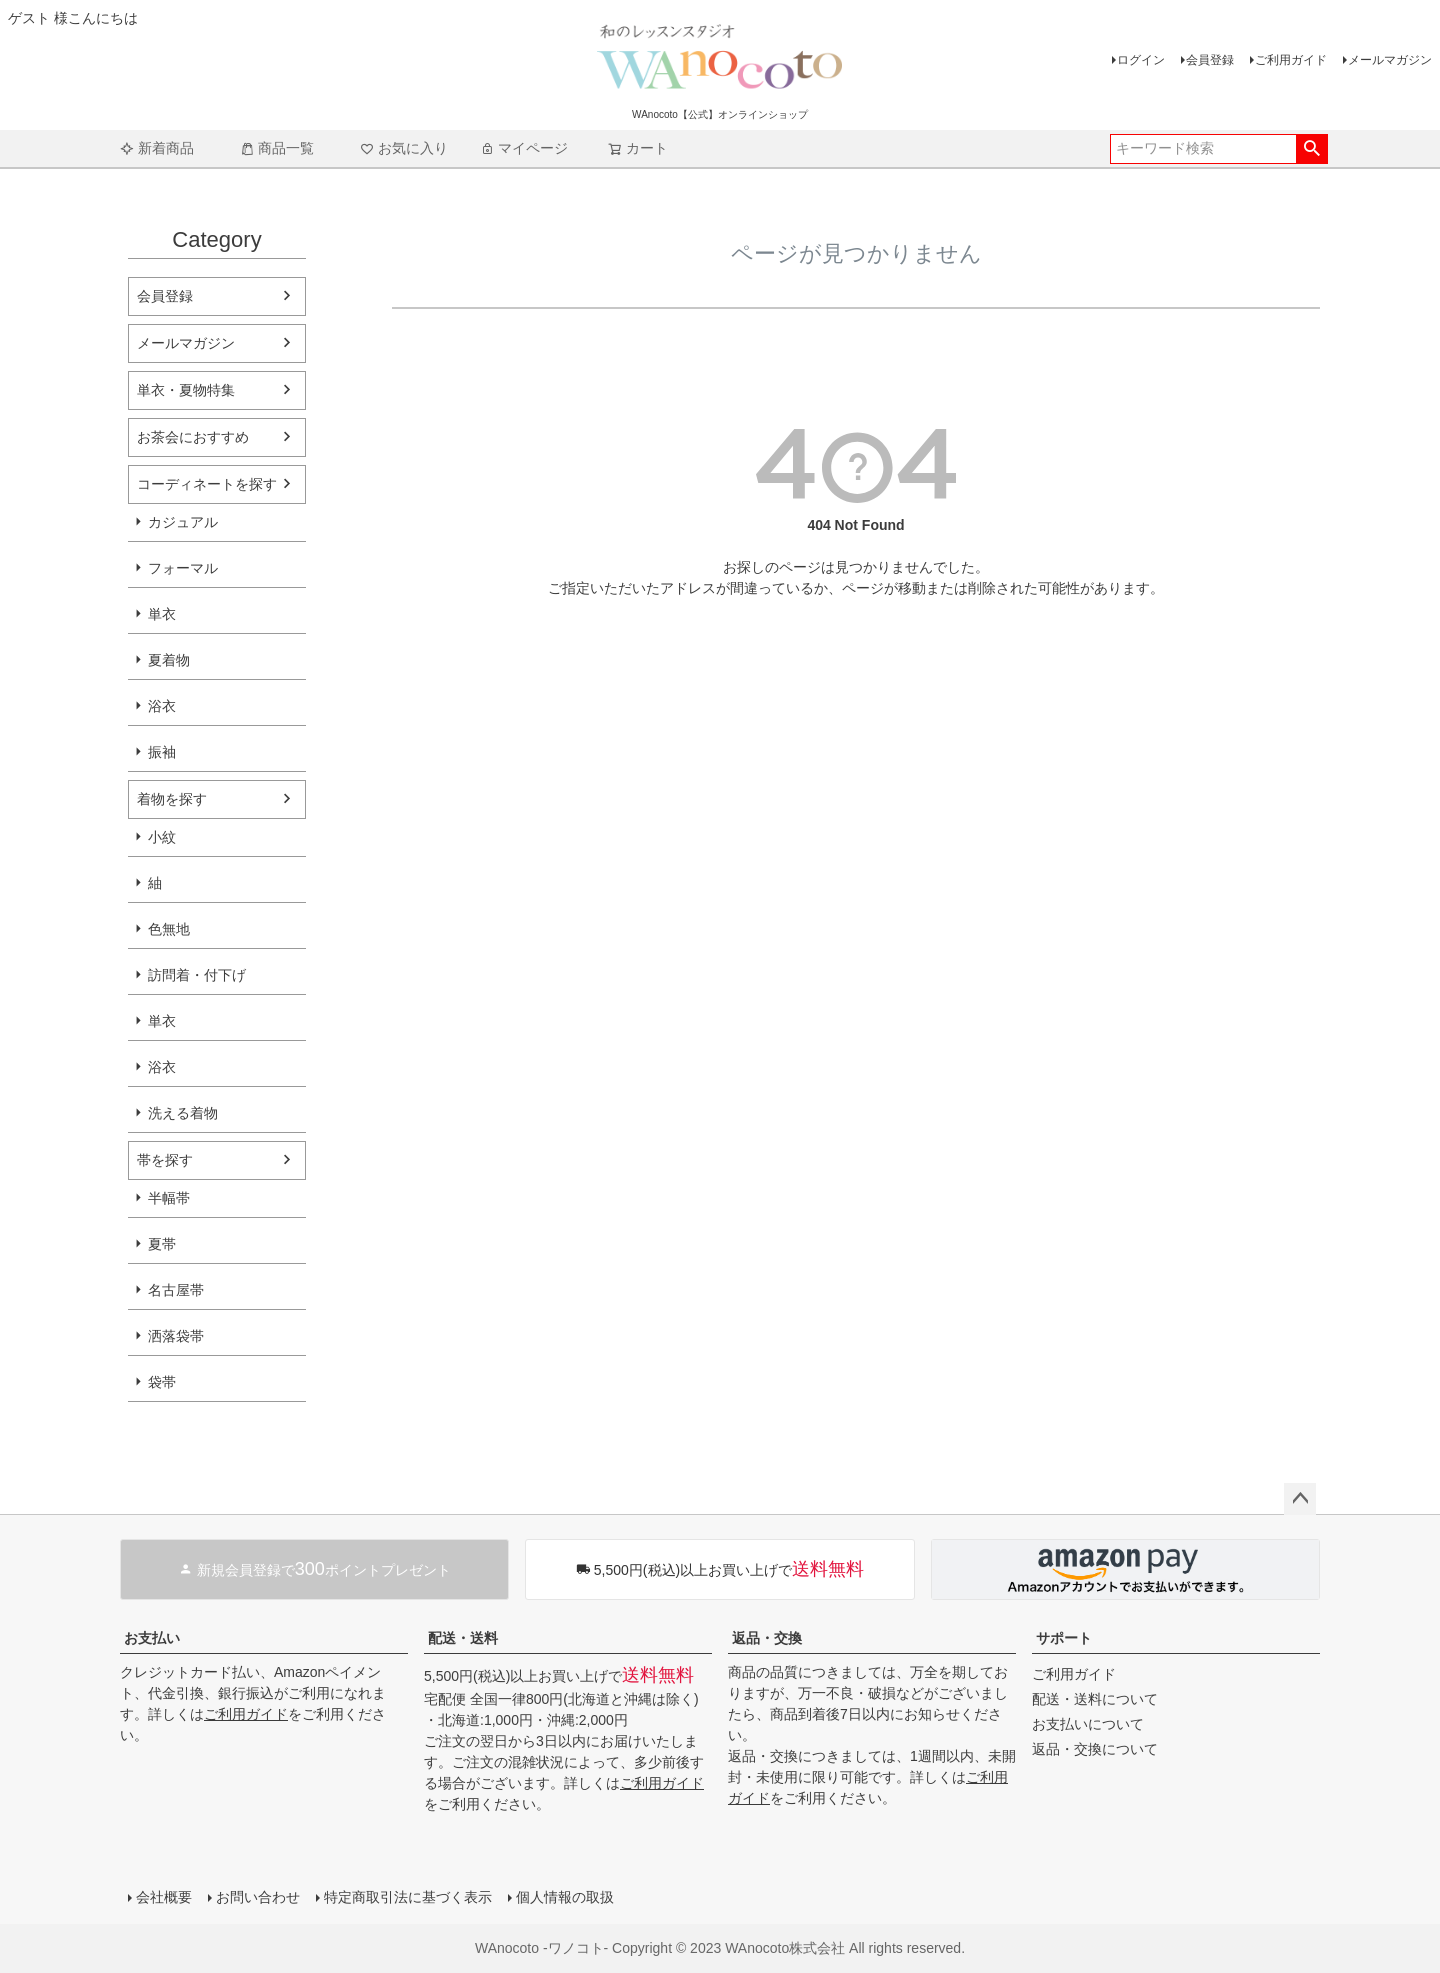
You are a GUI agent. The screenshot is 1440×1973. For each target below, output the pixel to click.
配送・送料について (1095, 1699)
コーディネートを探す (207, 484)
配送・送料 (463, 1638)
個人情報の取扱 (565, 1897)
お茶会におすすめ (193, 437)
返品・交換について (1095, 1749)
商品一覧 (277, 148)
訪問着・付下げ (197, 975)
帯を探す (165, 1160)
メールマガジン (1390, 60)
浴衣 (162, 706)
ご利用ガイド (1291, 60)
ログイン (1141, 60)
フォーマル (183, 568)
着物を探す (172, 799)
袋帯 (162, 1382)
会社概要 (164, 1897)
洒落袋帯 (176, 1336)
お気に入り (404, 148)
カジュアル (183, 522)
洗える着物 (183, 1113)
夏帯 (162, 1244)
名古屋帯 (176, 1290)
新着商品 (157, 148)
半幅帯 (169, 1198)
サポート (1064, 1638)
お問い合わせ (258, 1897)
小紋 (162, 837)
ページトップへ (1300, 1499)
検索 (1311, 149)
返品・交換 (767, 1638)
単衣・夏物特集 (186, 390)
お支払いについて (1088, 1724)
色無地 (169, 929)
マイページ (524, 148)
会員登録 (1210, 60)
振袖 (162, 752)
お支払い (152, 1638)
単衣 (162, 614)
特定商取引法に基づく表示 (408, 1897)
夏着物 (169, 660)
